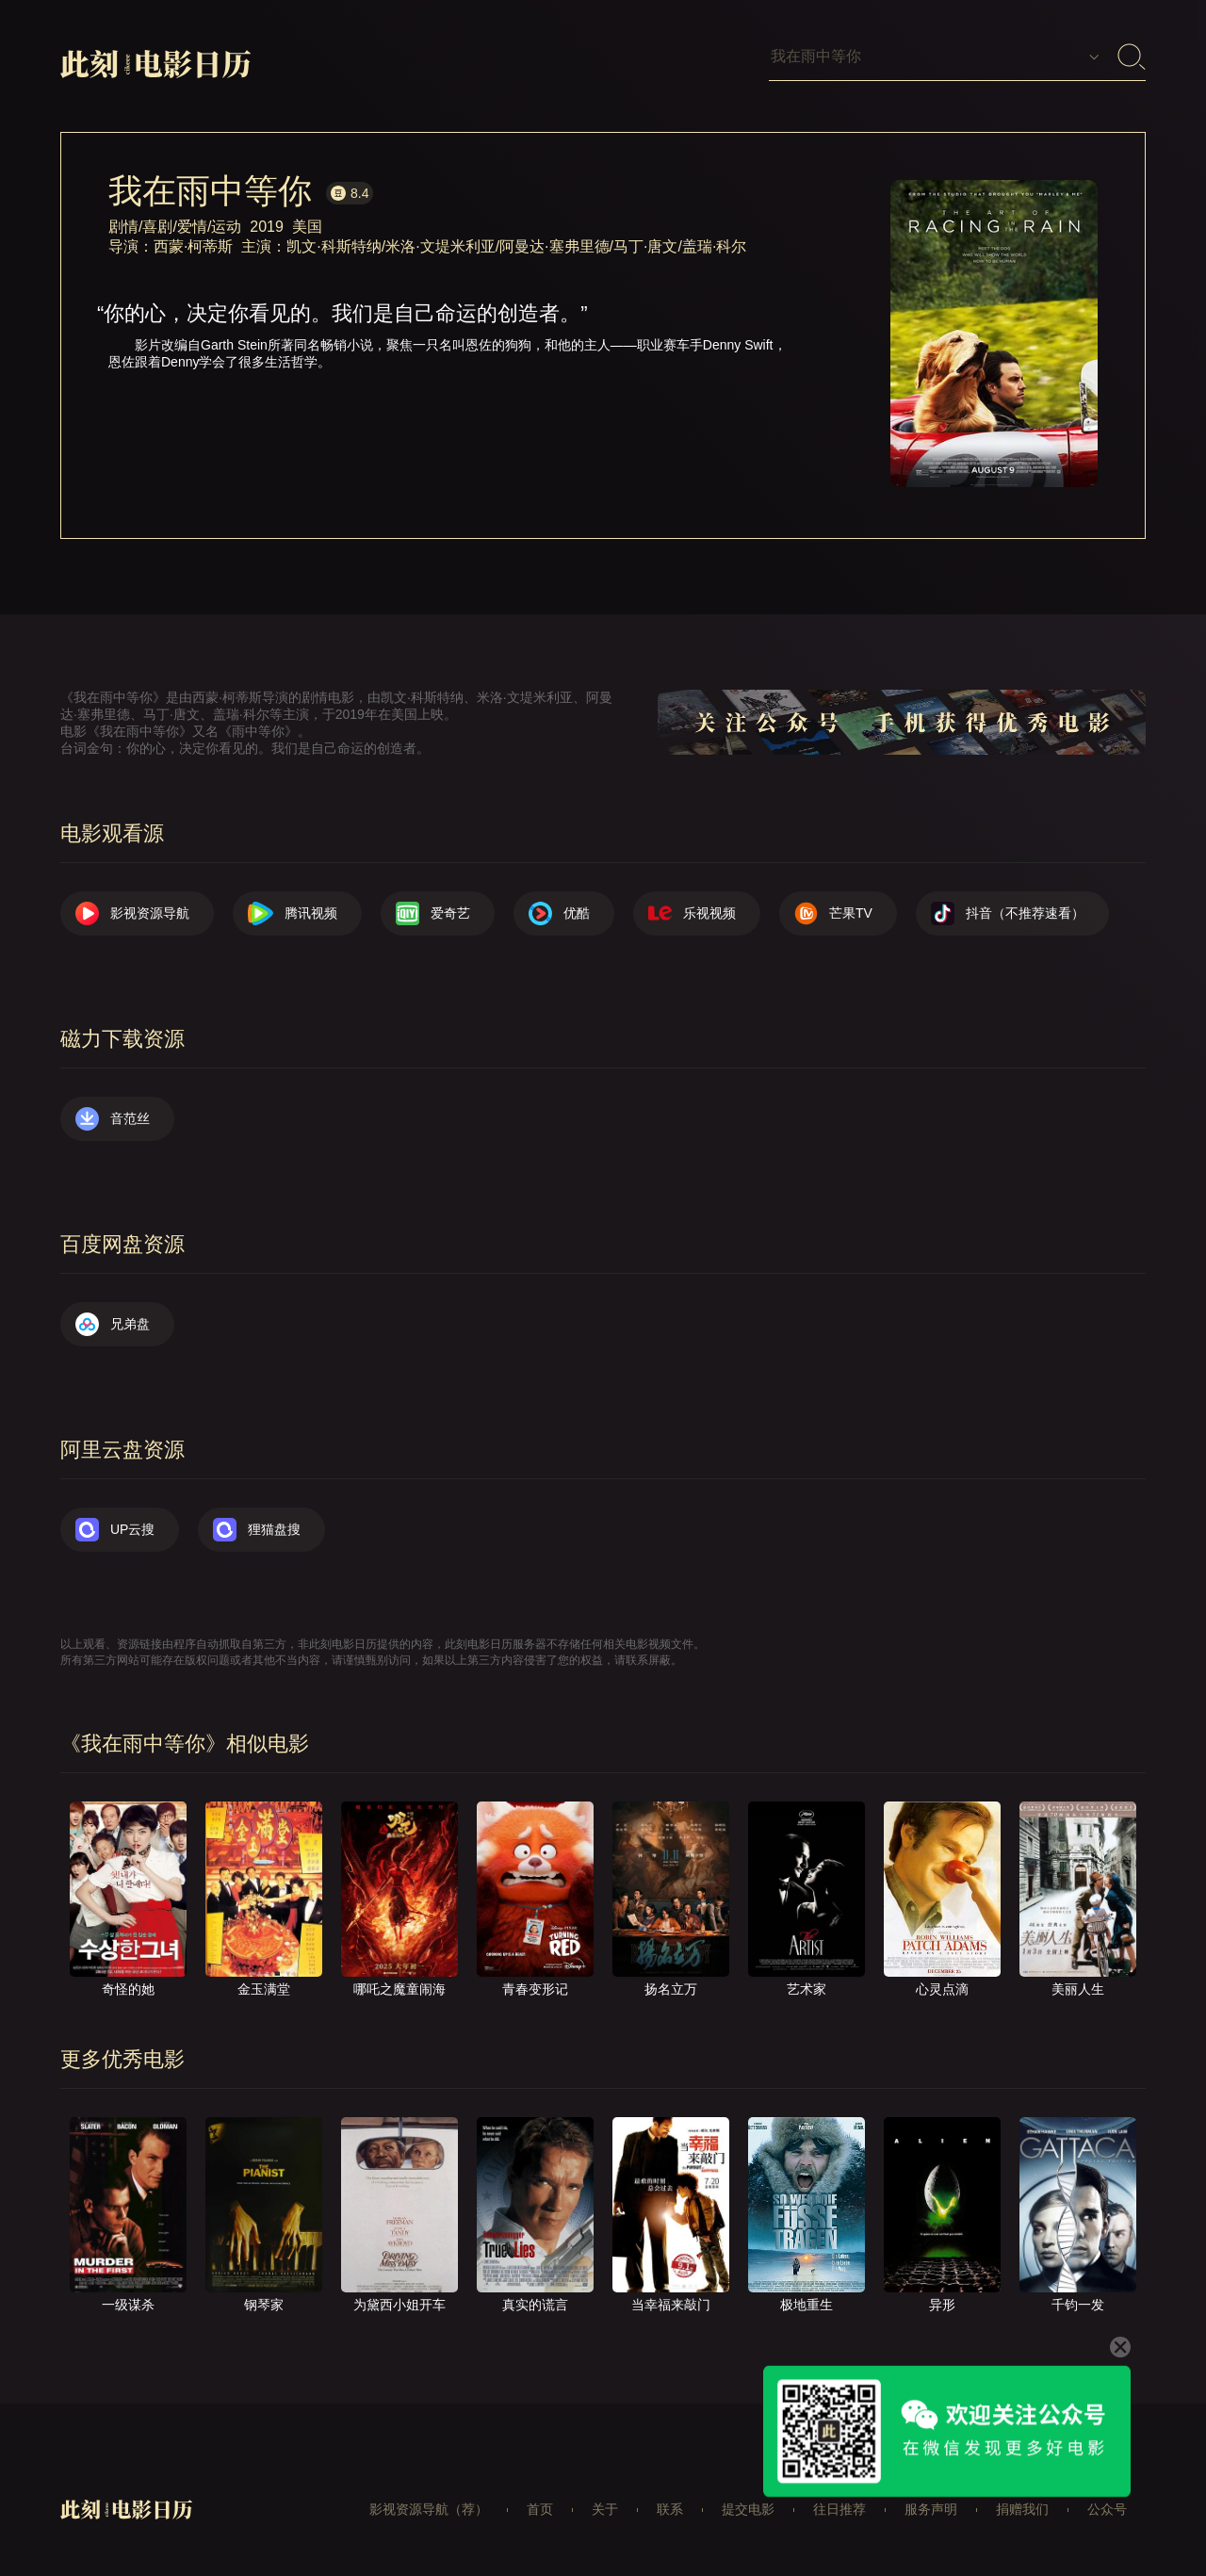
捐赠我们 (1022, 2509)
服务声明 (930, 2509)
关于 (605, 2509)
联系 (670, 2509)
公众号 (1107, 2509)
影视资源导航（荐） (428, 2509)
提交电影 (748, 2509)
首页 (540, 2509)
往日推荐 (839, 2509)
